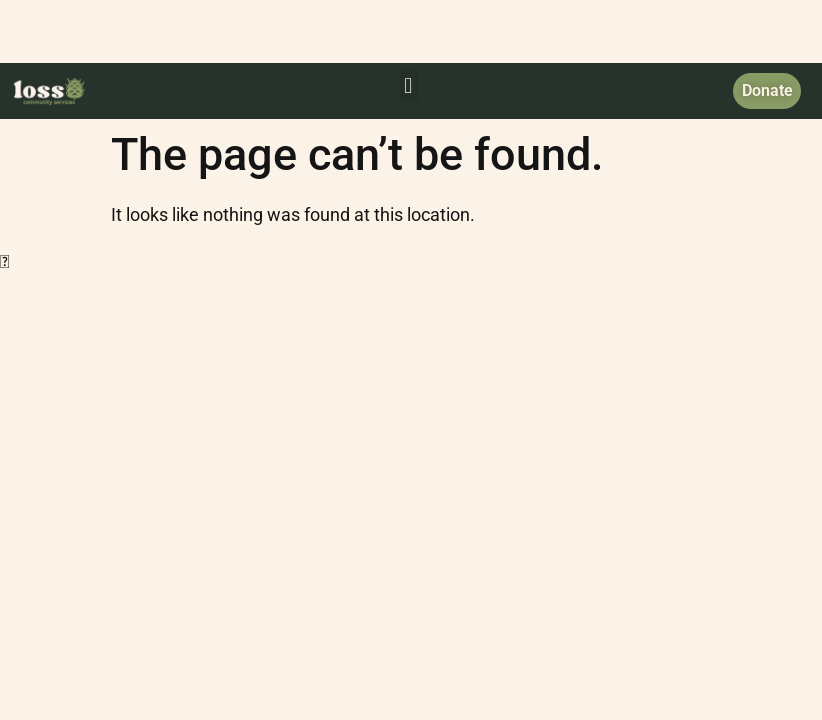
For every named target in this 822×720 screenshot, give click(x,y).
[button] (408, 85)
